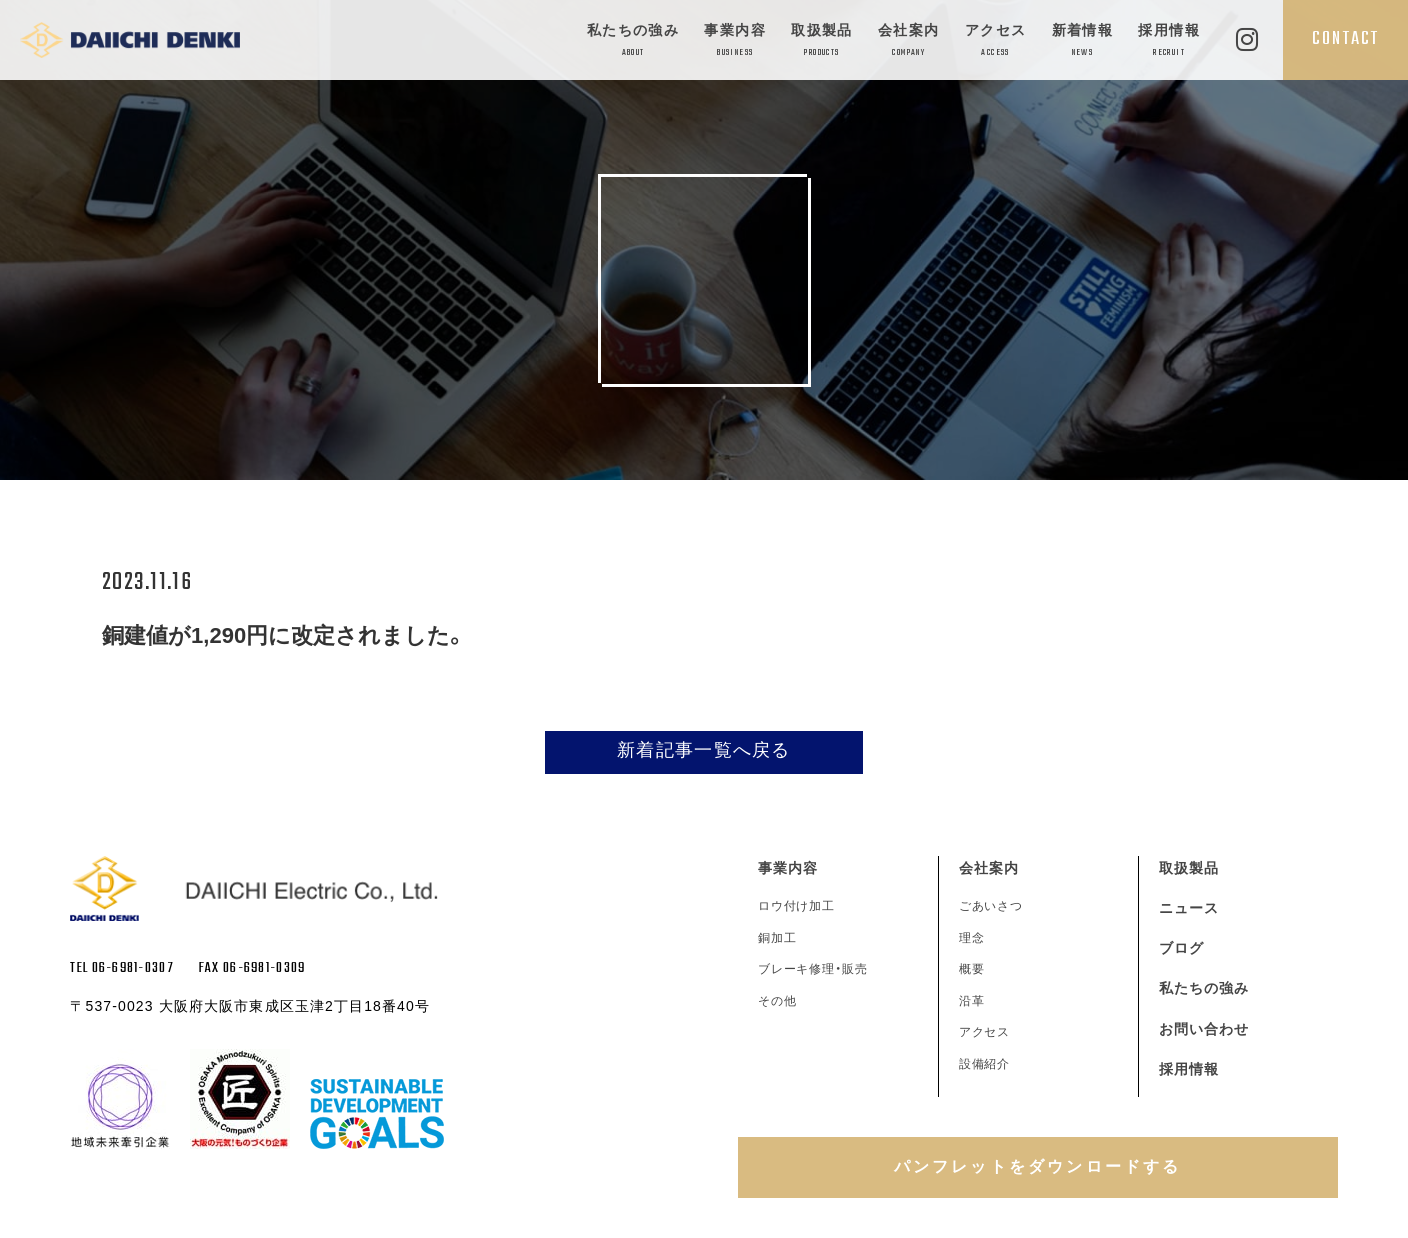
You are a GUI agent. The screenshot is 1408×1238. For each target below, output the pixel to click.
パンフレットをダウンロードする (1038, 1166)
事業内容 (735, 41)
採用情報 (1169, 41)
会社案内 (909, 41)
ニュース (1189, 908)
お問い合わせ (1204, 1029)
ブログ (1181, 948)
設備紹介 (985, 1064)
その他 (777, 1001)
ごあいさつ (991, 906)
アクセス (996, 41)
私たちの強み (633, 41)
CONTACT (1345, 39)
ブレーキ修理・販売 (813, 969)
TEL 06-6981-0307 (121, 968)
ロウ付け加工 (797, 906)
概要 (972, 969)
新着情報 (1083, 41)
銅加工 (777, 938)
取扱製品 (822, 41)
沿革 (972, 1001)
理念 (972, 938)
